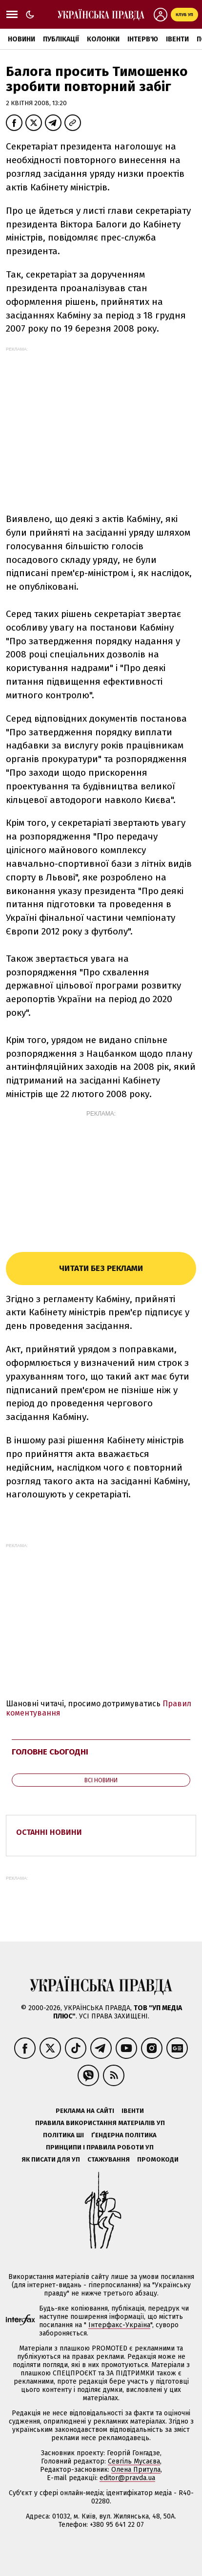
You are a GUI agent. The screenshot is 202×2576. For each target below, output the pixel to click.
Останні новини (49, 1832)
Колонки (103, 39)
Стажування (108, 2159)
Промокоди (158, 2159)
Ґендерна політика (124, 2135)
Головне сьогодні (50, 1752)
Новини (21, 39)
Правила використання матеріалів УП (100, 2123)
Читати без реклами (101, 1268)
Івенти (177, 39)
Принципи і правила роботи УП (100, 2147)
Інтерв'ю (142, 39)
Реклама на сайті (85, 2110)
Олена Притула (136, 2469)
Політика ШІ (63, 2135)
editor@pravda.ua (127, 2478)
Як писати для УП (50, 2159)
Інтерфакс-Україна (119, 2325)
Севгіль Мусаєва (134, 2461)
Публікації (61, 39)
